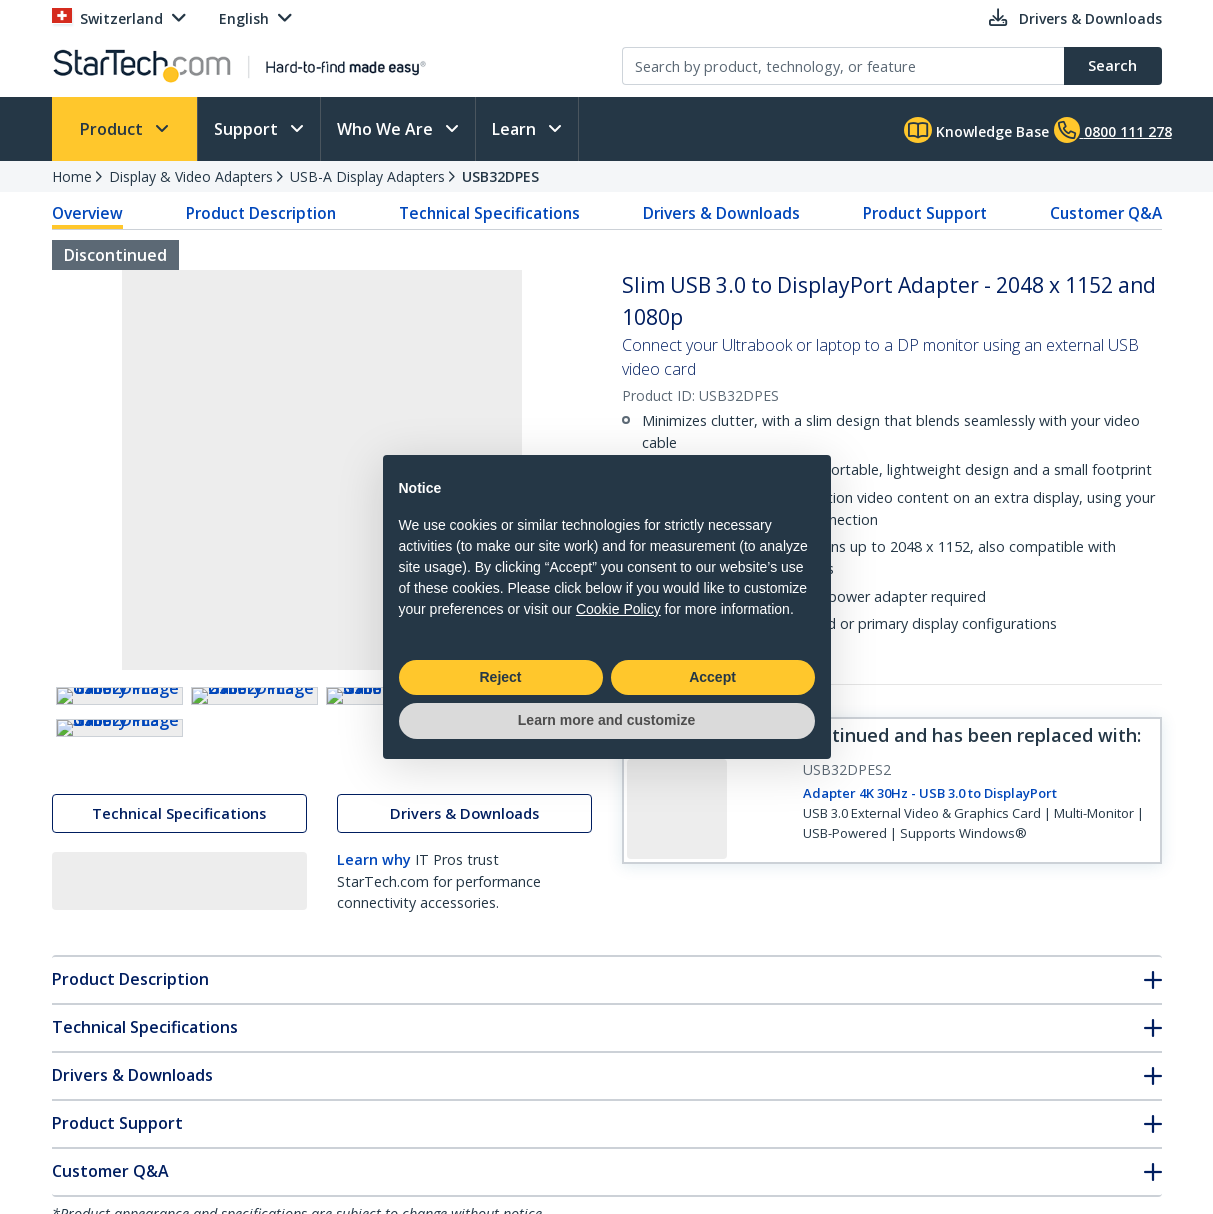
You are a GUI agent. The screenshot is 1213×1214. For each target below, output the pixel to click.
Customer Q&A (1106, 213)
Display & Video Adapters (191, 176)
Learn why (374, 1036)
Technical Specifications (489, 213)
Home (72, 176)
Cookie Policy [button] (618, 609)
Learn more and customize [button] (606, 720)
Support (248, 129)
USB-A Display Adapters (367, 176)
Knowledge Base (976, 130)
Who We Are (387, 129)
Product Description (261, 213)
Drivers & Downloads (721, 213)
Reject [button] (500, 677)
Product (113, 129)
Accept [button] (712, 677)
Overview (87, 213)
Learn (516, 129)
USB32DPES (500, 176)
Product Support (925, 213)
